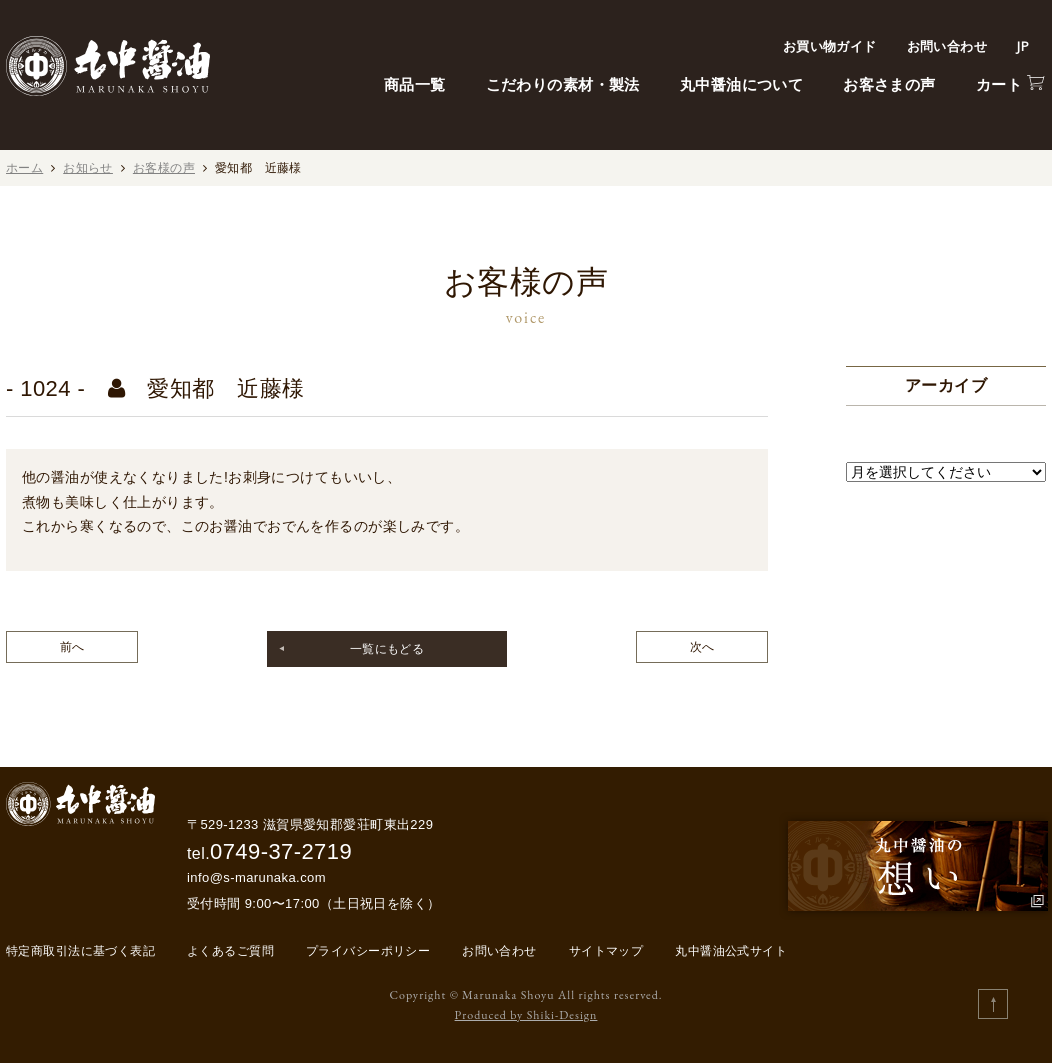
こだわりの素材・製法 (563, 84)
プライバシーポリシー (368, 951)
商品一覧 (415, 84)
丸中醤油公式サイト (731, 951)
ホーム (24, 168)
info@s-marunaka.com (256, 877)
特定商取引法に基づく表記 (80, 951)
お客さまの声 (889, 84)
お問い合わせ (947, 46)
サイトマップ (606, 951)
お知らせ (88, 168)
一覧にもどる (387, 649)
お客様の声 (164, 168)
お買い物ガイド (830, 46)
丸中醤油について (741, 84)
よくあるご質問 (230, 951)
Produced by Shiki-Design (526, 1015)
